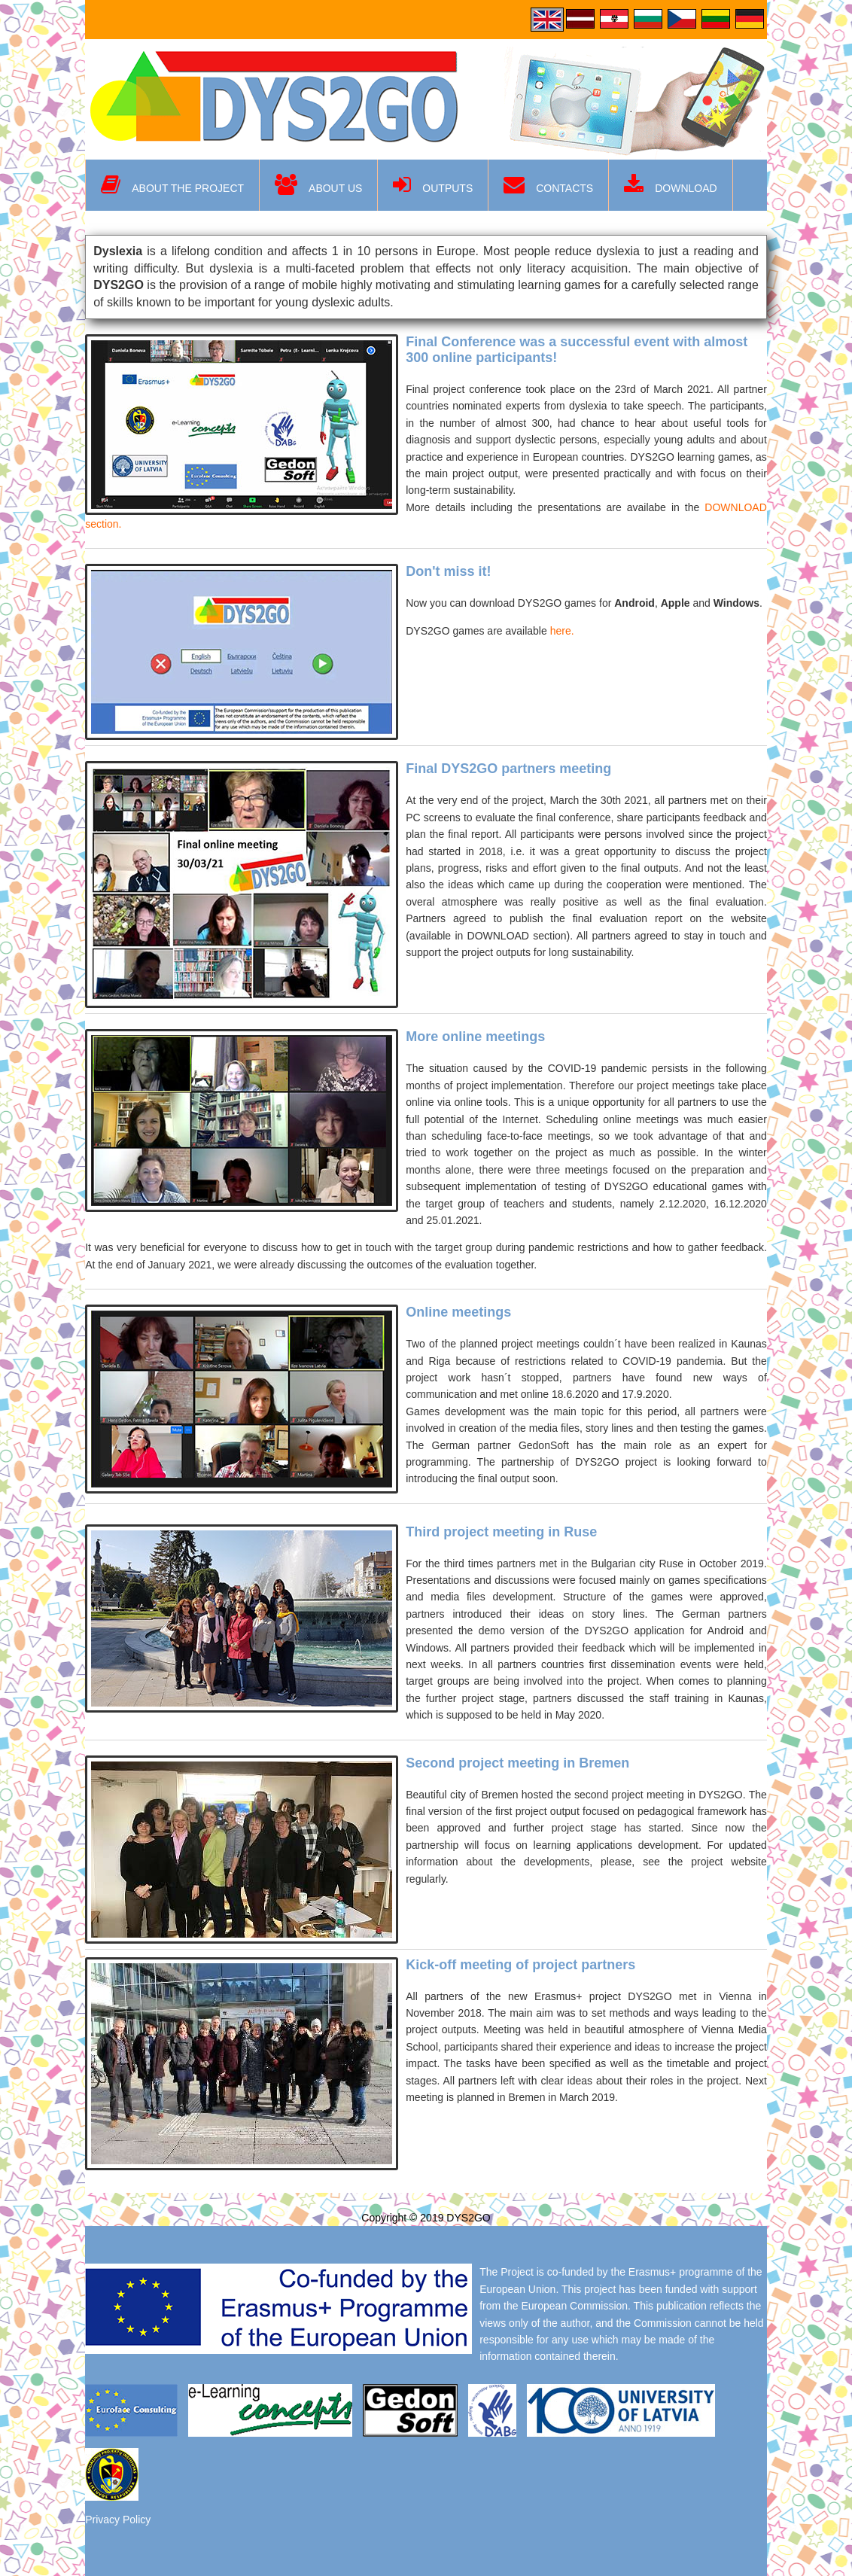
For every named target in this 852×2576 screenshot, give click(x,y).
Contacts (548, 185)
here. (562, 631)
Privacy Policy (118, 2520)
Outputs (433, 185)
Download (670, 185)
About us (318, 185)
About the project (172, 185)
